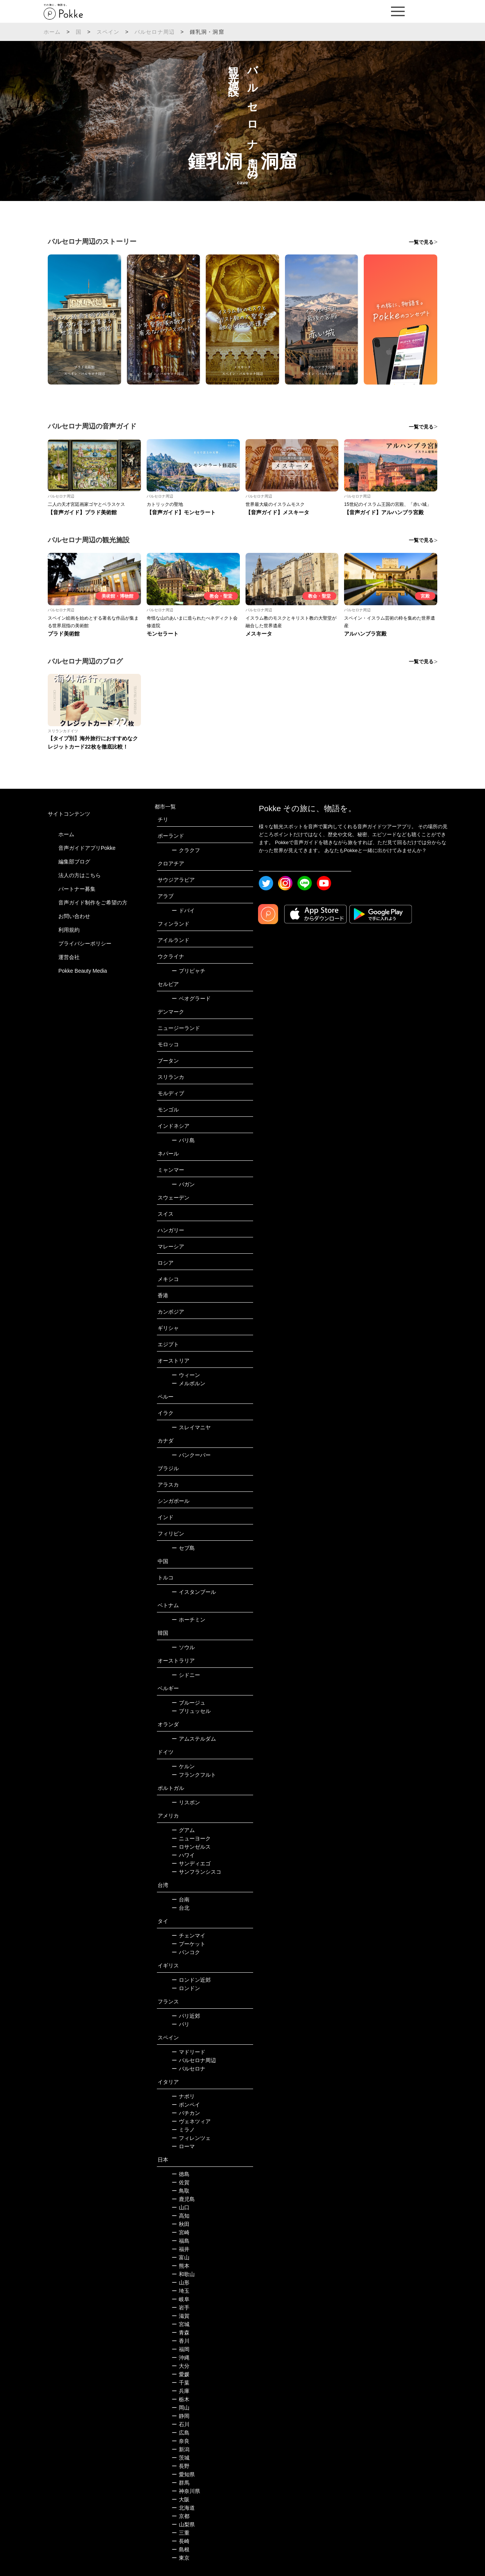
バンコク (186, 1952)
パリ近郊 (186, 2016)
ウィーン (186, 1375)
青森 (180, 2333)
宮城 (180, 2324)
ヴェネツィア (191, 2121)
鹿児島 (183, 2199)
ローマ (183, 2146)
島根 (180, 2549)
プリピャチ (188, 971)
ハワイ (183, 1855)
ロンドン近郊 (191, 1980)
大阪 (180, 2499)
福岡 (180, 2349)
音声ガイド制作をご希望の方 (92, 902)
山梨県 (183, 2524)
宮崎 (180, 2232)
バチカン (186, 2113)
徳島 (180, 2174)
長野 (180, 2466)
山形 (180, 2282)
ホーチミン (188, 1620)
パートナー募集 (76, 889)
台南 (180, 1899)
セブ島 (183, 1548)
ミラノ (183, 2130)
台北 (180, 1908)
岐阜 (180, 2299)
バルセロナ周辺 (155, 32)
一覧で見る (421, 242)
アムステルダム (194, 1739)
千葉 (180, 2383)
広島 (180, 2433)
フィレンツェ (191, 2138)
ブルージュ (188, 1703)
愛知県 (183, 2474)
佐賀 (180, 2182)
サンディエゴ (191, 1863)
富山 (180, 2257)
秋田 (180, 2224)
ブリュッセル (191, 1711)
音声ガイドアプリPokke (87, 848)
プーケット (188, 1944)
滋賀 (180, 2316)
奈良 (180, 2441)
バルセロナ (188, 2069)
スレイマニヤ (191, 1427)
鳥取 (180, 2191)
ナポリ (183, 2096)
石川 (180, 2424)
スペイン (108, 32)
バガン (183, 1184)
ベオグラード (191, 998)
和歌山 (183, 2274)
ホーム (52, 32)
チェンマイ (188, 1935)
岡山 (180, 2408)
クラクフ (186, 850)
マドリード (188, 2052)
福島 (180, 2241)
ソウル (183, 1647)
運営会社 (69, 957)
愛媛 (180, 2374)
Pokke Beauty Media (82, 971)
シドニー (186, 1675)
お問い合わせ (74, 916)
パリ (180, 2024)
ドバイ (183, 910)
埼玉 (180, 2291)
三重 (180, 2533)
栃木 (180, 2399)
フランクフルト (194, 1775)
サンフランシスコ (196, 1872)
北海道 (183, 2508)
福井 (180, 2249)
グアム (183, 1830)
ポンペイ (186, 2105)
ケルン (183, 1766)
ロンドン (186, 1988)
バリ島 (183, 1140)
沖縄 (180, 2358)
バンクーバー (191, 1455)
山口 (180, 2207)
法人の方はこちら (79, 875)
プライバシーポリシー (84, 943)
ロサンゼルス (191, 1847)
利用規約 (69, 930)
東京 (180, 2558)
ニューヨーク (191, 1838)
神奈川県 (186, 2491)
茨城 (180, 2458)
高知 (180, 2216)
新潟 (180, 2449)
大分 (180, 2366)
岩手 (180, 2307)
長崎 (180, 2541)
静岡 (180, 2416)
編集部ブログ (74, 862)
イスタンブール (194, 1592)
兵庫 (180, 2391)
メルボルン (188, 1383)
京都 (180, 2516)
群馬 (180, 2483)
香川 (180, 2341)
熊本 (180, 2266)
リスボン (186, 1802)
